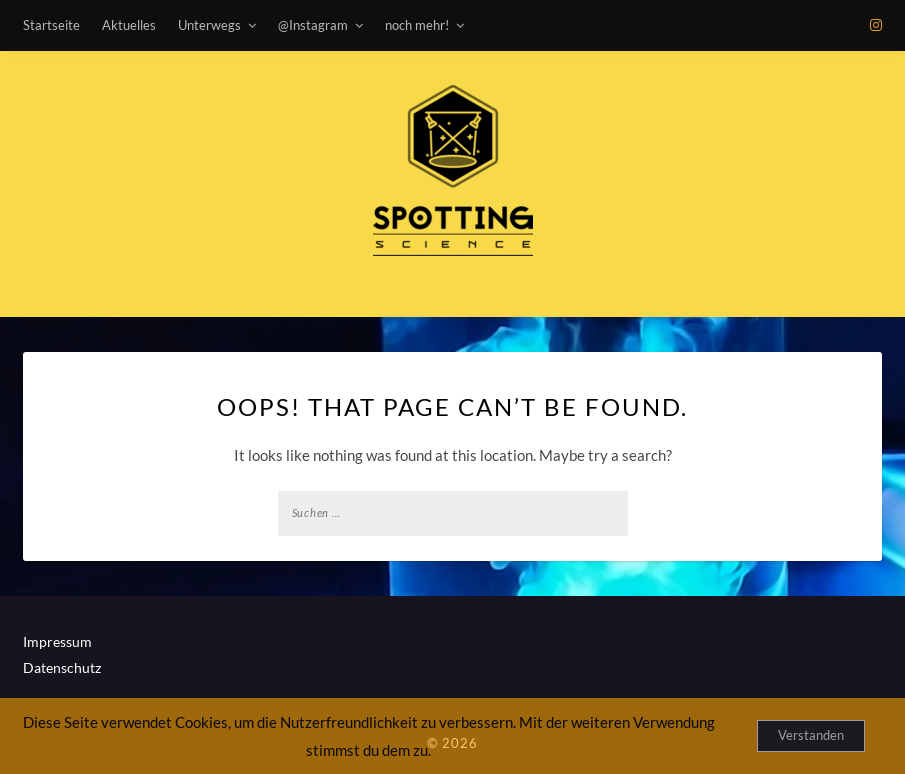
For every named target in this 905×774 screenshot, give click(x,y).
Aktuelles (129, 25)
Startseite (51, 25)
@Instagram (313, 25)
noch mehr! (417, 25)
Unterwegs (209, 25)
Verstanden (811, 735)
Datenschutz (62, 667)
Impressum (57, 641)
